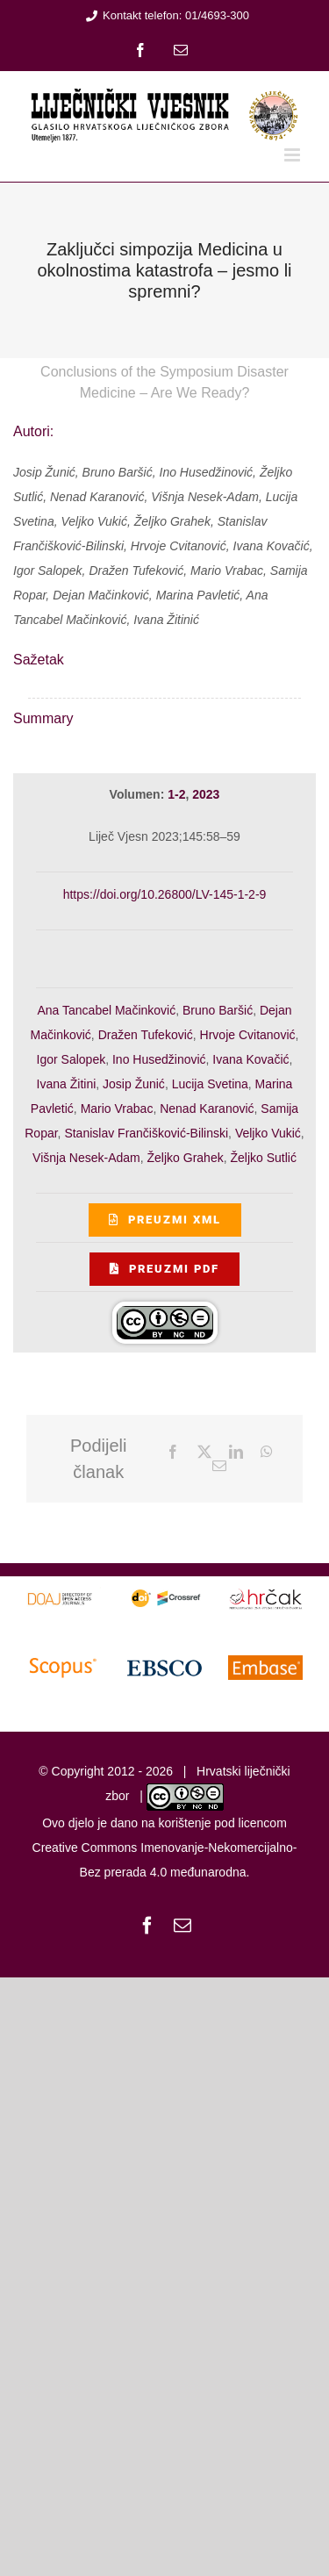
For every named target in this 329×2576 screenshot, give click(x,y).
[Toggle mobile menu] (293, 155)
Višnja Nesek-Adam (86, 1158)
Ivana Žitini (67, 1084)
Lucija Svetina (210, 1084)
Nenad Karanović (207, 1108)
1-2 (176, 794)
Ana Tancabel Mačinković (106, 1010)
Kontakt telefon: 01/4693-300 (164, 15)
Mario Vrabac (117, 1108)
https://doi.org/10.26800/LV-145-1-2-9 (165, 894)
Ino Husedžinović (159, 1059)
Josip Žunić (134, 1084)
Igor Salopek (71, 1059)
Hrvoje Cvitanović (248, 1035)
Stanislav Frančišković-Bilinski (146, 1133)
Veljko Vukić (268, 1133)
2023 (205, 794)
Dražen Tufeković (145, 1035)
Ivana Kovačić (250, 1059)
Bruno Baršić (217, 1010)
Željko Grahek (185, 1158)
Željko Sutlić (263, 1158)
